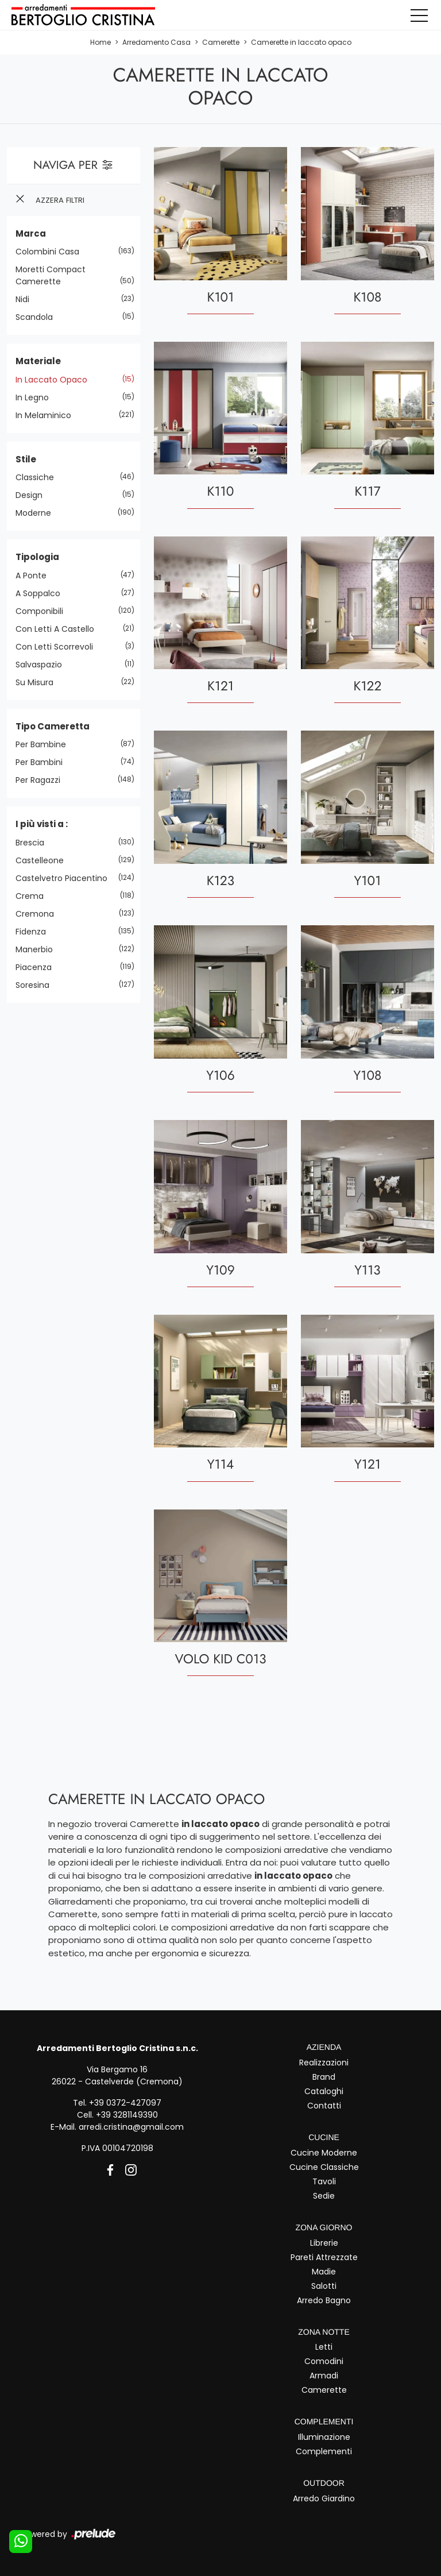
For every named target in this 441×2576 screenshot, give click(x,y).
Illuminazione (324, 2437)
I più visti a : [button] (42, 824)
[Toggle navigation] (419, 15)
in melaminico (48, 414)
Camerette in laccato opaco (301, 42)
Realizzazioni (324, 2062)
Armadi (324, 2375)
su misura (39, 682)
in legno (36, 397)
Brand (323, 2077)
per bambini (43, 762)
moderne (38, 513)
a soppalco (42, 592)
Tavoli (324, 2181)
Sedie (324, 2196)
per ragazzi (42, 780)
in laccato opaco (56, 379)
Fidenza (35, 931)
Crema (34, 895)
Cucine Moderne (324, 2152)
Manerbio (38, 949)
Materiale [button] (38, 361)
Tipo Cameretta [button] (53, 726)
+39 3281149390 (127, 2115)
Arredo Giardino (324, 2498)
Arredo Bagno (324, 2299)
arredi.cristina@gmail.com (131, 2127)
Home (100, 42)
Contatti (324, 2105)
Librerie (324, 2242)
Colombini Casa (52, 251)
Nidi (27, 299)
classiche (39, 477)
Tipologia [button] (37, 557)
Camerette (220, 42)
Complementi (324, 2451)
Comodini (323, 2361)
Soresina (37, 984)
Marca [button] (31, 233)
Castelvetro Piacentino (66, 877)
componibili (44, 610)
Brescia (34, 842)
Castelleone (44, 860)
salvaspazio (43, 664)
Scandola (38, 317)
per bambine (45, 744)
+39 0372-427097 (125, 2102)
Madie (324, 2271)
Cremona (39, 913)
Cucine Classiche (324, 2167)
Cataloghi (323, 2091)
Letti (323, 2347)
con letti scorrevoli (59, 646)
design (33, 495)
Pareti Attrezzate (324, 2256)
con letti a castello (59, 628)
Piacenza (38, 966)
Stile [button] (26, 459)
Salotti (323, 2285)
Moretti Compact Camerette (51, 275)
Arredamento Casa (156, 42)
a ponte (35, 575)
